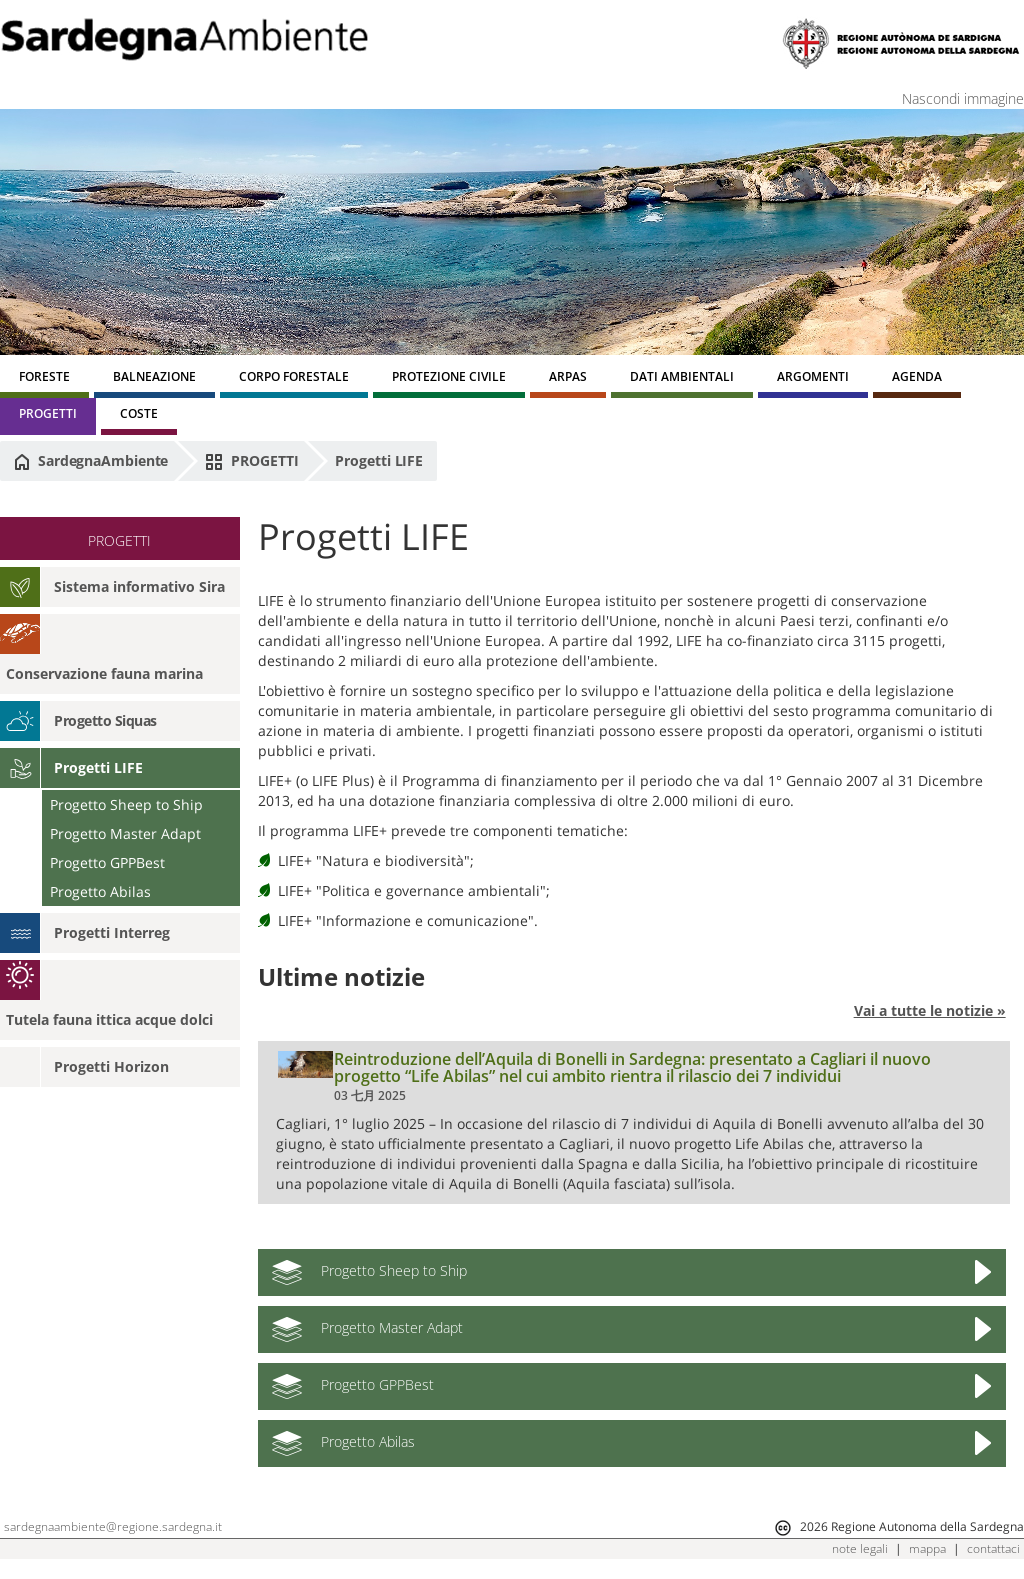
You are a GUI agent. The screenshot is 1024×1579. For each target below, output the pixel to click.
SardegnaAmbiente (91, 461)
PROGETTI (251, 461)
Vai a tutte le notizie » (930, 1010)
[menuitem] (44, 379)
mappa (927, 1548)
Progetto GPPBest (107, 862)
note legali (860, 1548)
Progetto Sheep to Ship (126, 804)
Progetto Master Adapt (125, 833)
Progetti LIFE (379, 460)
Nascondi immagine (963, 98)
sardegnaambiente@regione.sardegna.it (113, 1526)
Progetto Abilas (100, 891)
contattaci (993, 1548)
